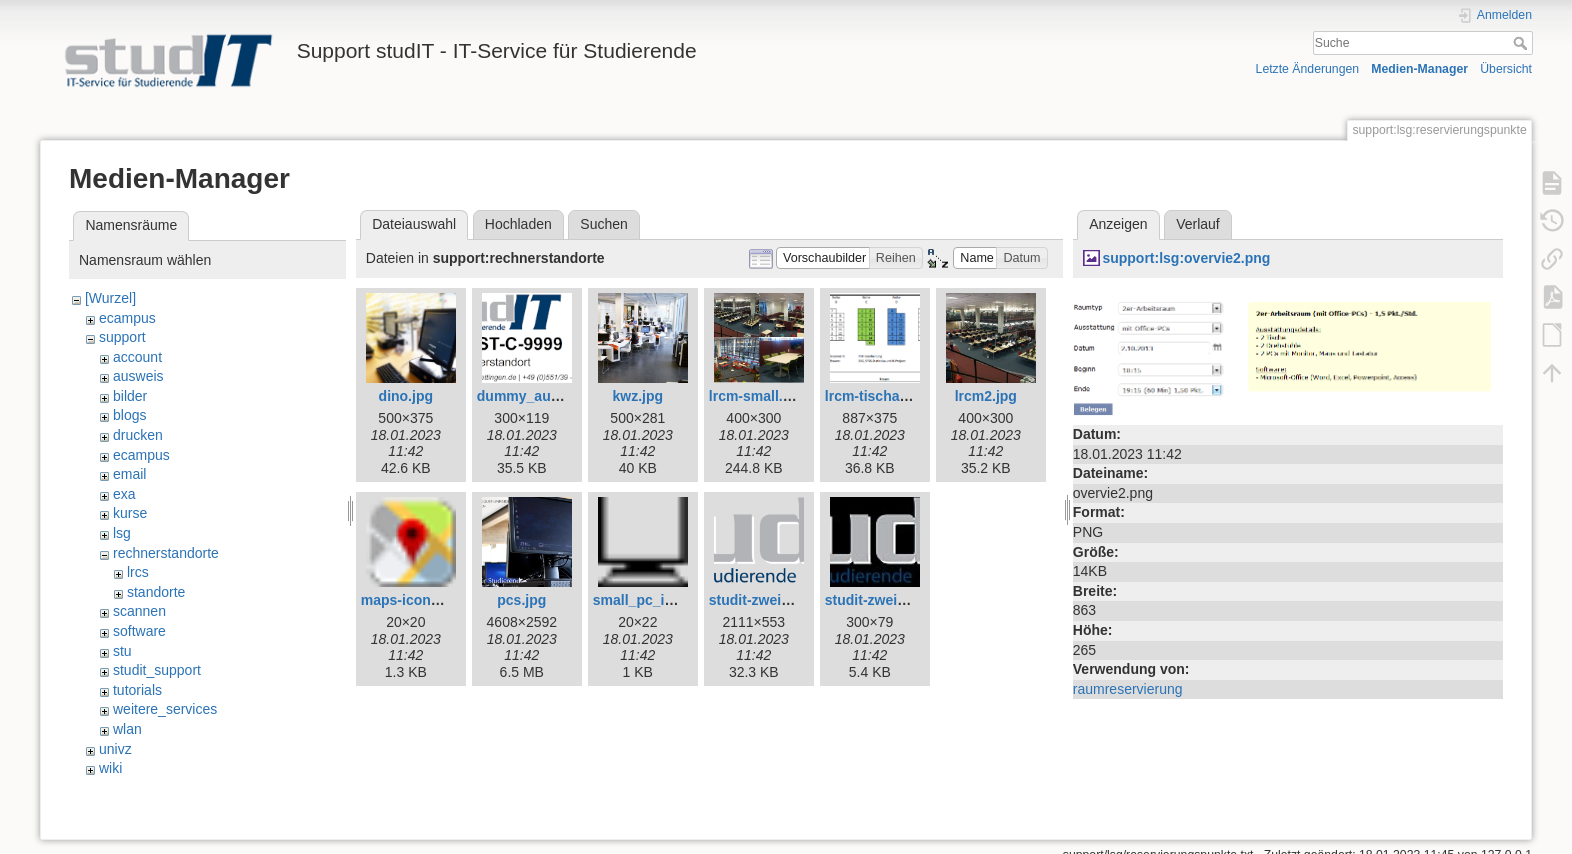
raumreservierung (1128, 689)
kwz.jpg (638, 396)
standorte (156, 592)
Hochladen (518, 224)
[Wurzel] (110, 298)
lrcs (138, 572)
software (139, 631)
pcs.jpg (521, 600)
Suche (1522, 43)
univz (115, 749)
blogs (129, 415)
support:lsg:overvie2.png (1186, 258)
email (129, 474)
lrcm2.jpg (986, 396)
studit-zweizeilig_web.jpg (908, 600)
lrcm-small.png (759, 396)
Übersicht (1506, 69)
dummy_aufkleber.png (551, 396)
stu (122, 651)
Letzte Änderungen (1308, 69)
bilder (130, 396)
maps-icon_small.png (432, 600)
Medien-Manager (1419, 69)
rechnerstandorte (166, 553)
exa (124, 494)
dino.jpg (406, 396)
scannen (139, 611)
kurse (130, 513)
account (137, 357)
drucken (138, 435)
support (122, 337)
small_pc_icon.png (656, 600)
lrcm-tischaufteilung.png (906, 396)
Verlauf (1198, 224)
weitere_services (165, 709)
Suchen (603, 224)
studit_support (157, 670)
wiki (110, 768)
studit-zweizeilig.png (777, 600)
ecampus (127, 318)
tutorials (137, 690)
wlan (127, 729)
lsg (122, 533)
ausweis (138, 376)
